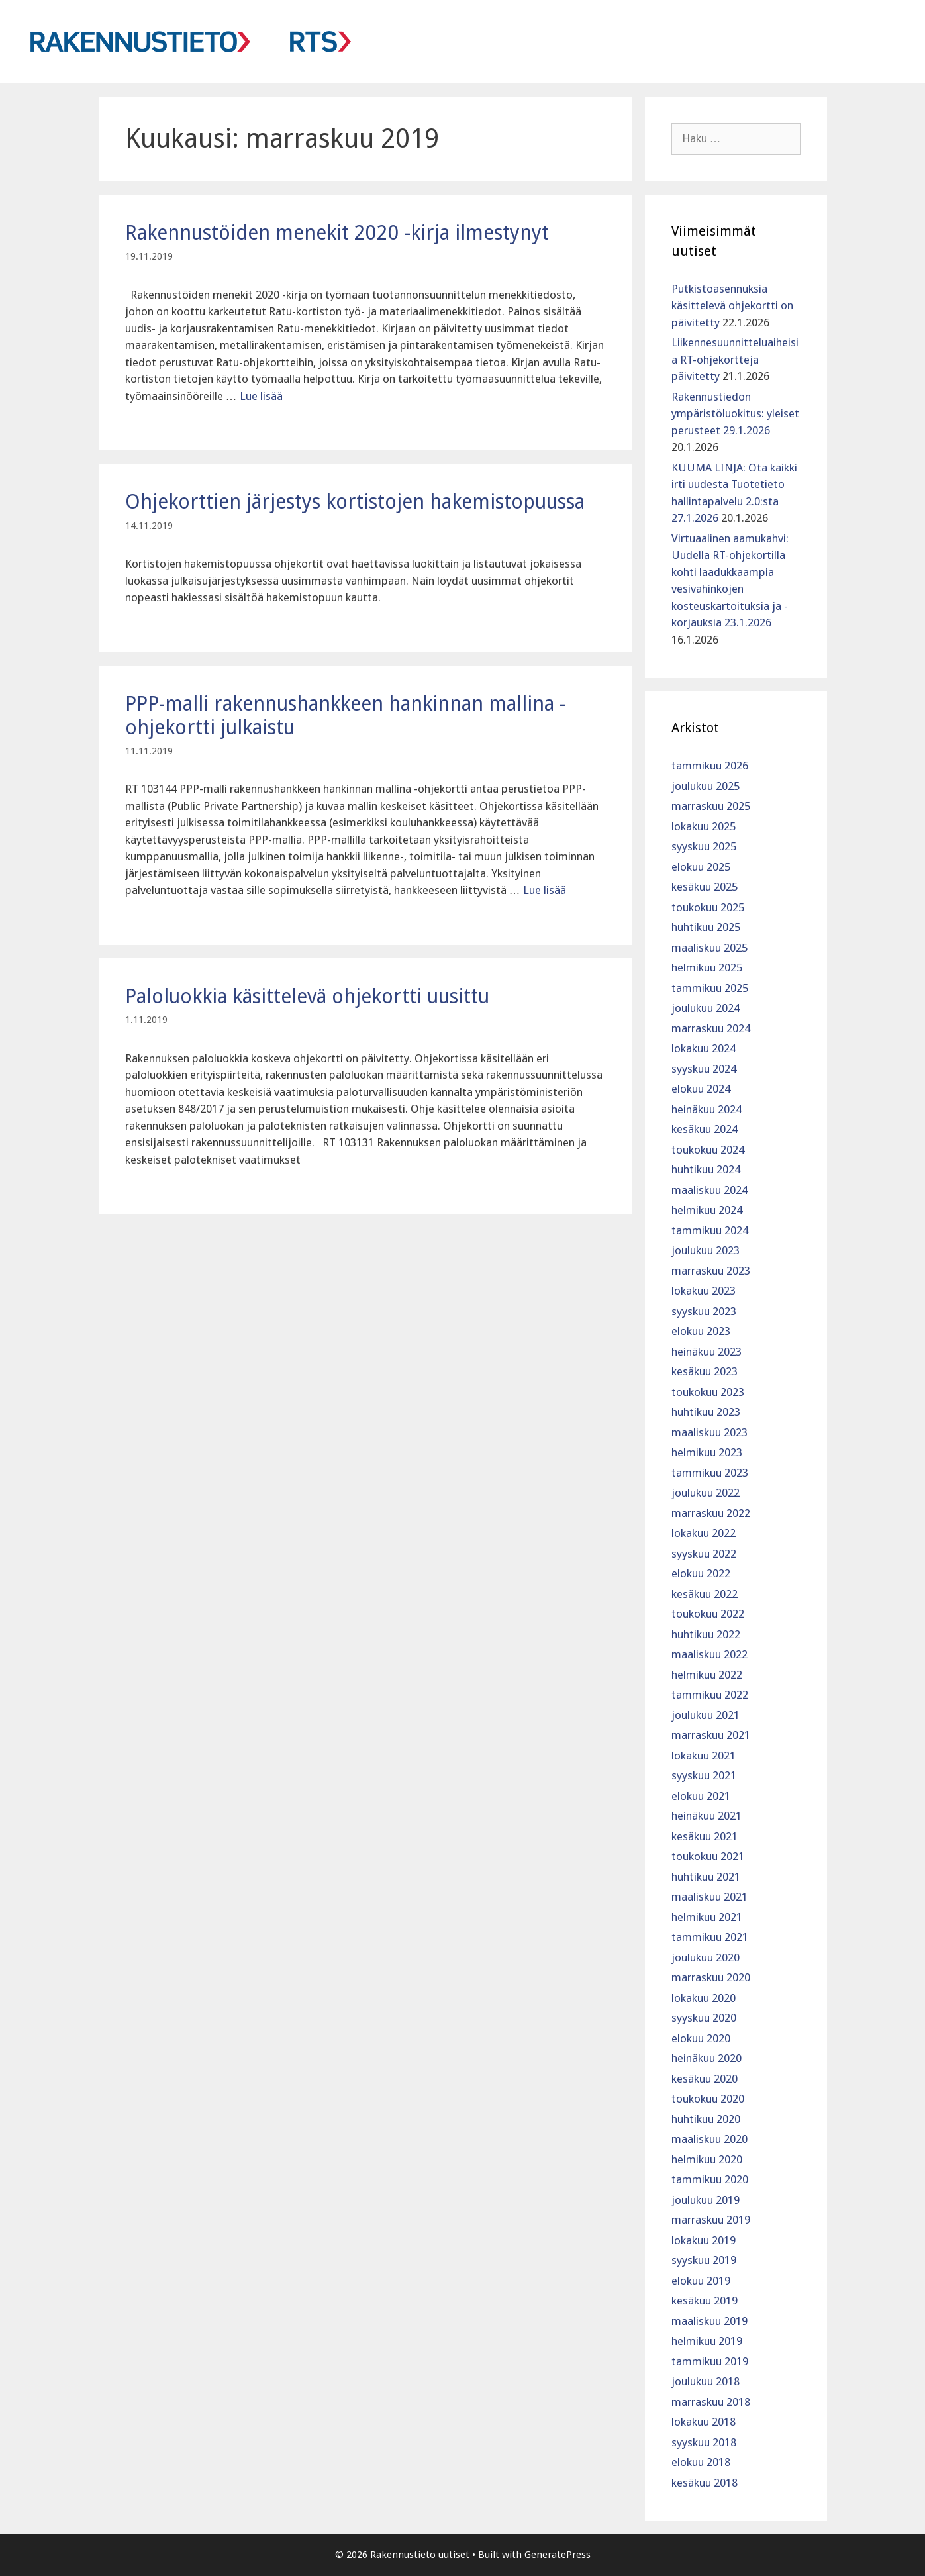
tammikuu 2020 (709, 2179)
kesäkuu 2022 (704, 1594)
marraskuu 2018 (710, 2401)
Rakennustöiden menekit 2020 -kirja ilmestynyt (337, 232)
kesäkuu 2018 (704, 2482)
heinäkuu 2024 (706, 1109)
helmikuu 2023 (706, 1452)
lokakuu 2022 (703, 1533)
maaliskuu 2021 (709, 1896)
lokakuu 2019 (703, 2240)
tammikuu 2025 (709, 988)
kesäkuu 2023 (704, 1371)
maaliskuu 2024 (709, 1190)
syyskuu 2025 (703, 846)
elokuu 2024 (700, 1088)
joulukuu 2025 (705, 786)
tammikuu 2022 (709, 1694)
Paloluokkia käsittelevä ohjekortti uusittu (307, 996)
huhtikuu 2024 (705, 1169)
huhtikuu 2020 (705, 2119)
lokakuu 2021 (703, 1755)
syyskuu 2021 (703, 1775)
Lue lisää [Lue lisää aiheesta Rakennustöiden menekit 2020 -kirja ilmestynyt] (261, 396)
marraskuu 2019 (710, 2219)
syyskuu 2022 (703, 1553)
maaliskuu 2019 (709, 2321)
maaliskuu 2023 (709, 1432)
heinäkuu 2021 (706, 1815)
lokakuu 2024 (703, 1048)
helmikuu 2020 (706, 2159)
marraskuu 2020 (710, 1977)
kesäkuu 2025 (704, 886)
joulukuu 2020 (705, 1957)
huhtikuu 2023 (705, 1411)
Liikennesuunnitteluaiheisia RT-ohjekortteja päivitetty (735, 359)
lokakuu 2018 (703, 2421)
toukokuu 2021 (707, 1856)
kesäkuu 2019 (704, 2300)
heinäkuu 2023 (706, 1351)
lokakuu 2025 (703, 826)
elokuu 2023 (700, 1331)
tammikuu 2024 (709, 1230)
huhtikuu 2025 (705, 927)
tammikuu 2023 (709, 1472)
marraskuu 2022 (710, 1513)
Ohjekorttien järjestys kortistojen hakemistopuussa (355, 501)
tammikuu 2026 (709, 765)
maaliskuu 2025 (709, 947)
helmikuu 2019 (706, 2341)
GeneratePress (557, 2555)
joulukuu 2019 (705, 2199)
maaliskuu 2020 (709, 2139)
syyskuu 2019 (703, 2260)
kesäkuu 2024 (704, 1129)
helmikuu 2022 (706, 1674)
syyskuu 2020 (703, 2017)
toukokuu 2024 (707, 1149)
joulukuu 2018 (705, 2381)
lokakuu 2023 (703, 1290)
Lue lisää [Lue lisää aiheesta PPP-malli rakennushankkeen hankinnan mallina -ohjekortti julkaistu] (544, 890)
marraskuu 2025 (710, 806)
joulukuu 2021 (705, 1715)
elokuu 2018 (700, 2462)
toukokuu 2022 (707, 1613)
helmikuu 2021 (706, 1917)
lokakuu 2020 (703, 1998)
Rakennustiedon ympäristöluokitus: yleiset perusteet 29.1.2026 (735, 413)
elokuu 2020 (700, 2038)
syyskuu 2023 (703, 1311)
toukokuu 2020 (707, 2098)
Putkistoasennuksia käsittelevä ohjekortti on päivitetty (732, 305)
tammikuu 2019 (709, 2361)
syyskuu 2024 (703, 1068)
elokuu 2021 (700, 1796)
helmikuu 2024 (706, 1209)
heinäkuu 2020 (706, 2058)
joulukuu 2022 (705, 1492)
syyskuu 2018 (703, 2442)
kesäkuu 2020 (704, 2078)
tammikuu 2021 (709, 1937)
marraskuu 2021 (710, 1735)
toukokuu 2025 (707, 907)
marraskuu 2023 (710, 1270)
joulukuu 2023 (705, 1250)
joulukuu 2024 (705, 1008)
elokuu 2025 (700, 866)
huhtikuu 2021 (705, 1876)
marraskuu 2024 (710, 1028)
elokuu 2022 (700, 1573)
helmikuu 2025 (706, 967)
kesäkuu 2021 (704, 1836)
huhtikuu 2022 (705, 1634)
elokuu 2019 (700, 2280)
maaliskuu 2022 (709, 1654)
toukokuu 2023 (707, 1392)
